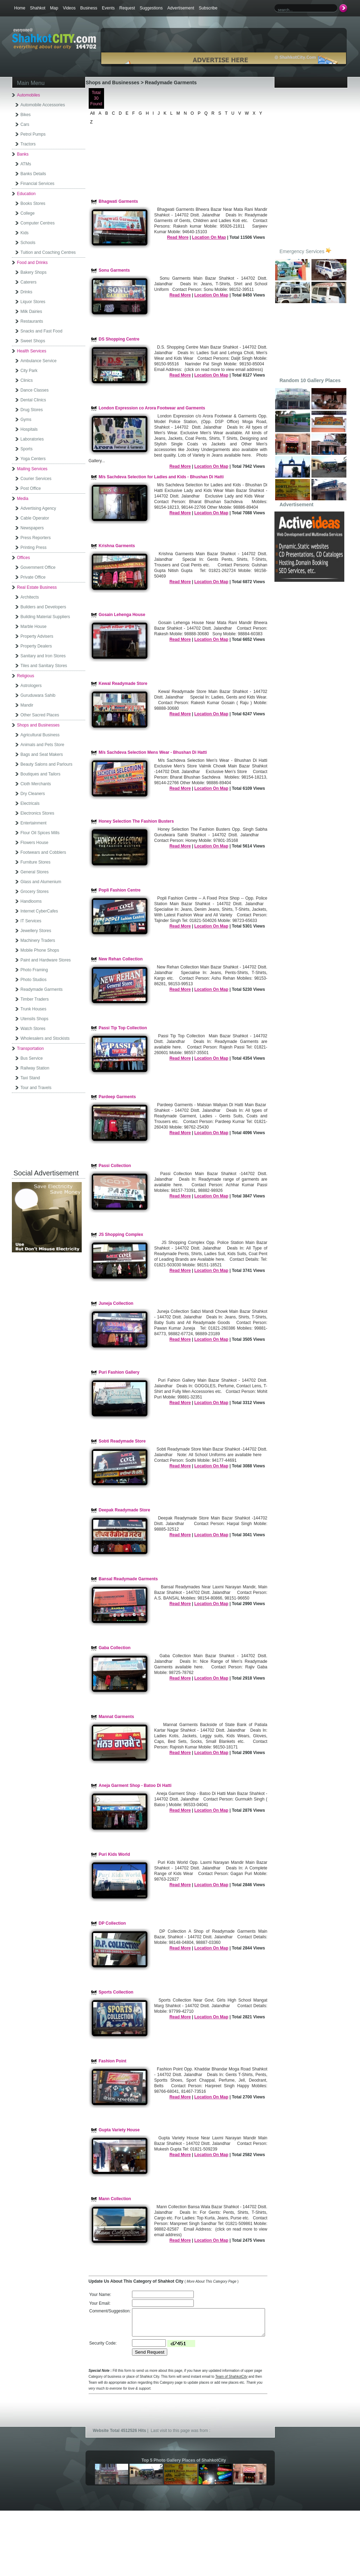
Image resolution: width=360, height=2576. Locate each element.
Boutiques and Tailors (41, 774)
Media (23, 498)
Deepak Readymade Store (124, 1510)
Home (19, 8)
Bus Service (32, 1058)
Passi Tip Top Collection (123, 1027)
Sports (27, 448)
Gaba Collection (115, 1647)
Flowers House (35, 842)
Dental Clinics (33, 400)
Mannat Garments (116, 1716)
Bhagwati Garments (118, 201)
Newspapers (32, 527)
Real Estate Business (37, 587)
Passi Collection (115, 1165)
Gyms (26, 419)
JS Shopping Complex (121, 1234)
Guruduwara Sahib (38, 695)
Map (54, 8)
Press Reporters (36, 537)
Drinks (26, 291)
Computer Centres (38, 223)
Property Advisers (37, 636)
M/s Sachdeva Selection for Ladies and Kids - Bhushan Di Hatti (161, 476)
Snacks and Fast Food (42, 331)
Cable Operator (35, 518)
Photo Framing (34, 969)
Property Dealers (36, 646)
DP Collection (112, 1923)
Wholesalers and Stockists (45, 1038)
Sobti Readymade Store (122, 1441)
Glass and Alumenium (41, 881)
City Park (29, 370)
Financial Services (37, 183)
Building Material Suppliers (45, 616)
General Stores (35, 872)
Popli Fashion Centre (120, 890)
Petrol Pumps (33, 134)
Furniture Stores (36, 862)
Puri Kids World (114, 1854)
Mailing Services (32, 468)
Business (88, 8)
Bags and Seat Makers (42, 754)
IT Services (31, 920)
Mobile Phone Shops (40, 950)
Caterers (29, 282)
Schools (28, 242)
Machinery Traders (38, 940)
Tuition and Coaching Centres (48, 252)
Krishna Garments (117, 545)
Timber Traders (35, 999)
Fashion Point (112, 2061)
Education (26, 193)
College (28, 213)
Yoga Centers (33, 458)
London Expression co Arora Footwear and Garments (152, 408)
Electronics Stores (37, 813)
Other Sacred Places (40, 715)
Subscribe (208, 8)
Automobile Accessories (43, 104)
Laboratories (32, 439)
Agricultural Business (40, 734)
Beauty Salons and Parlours (47, 764)
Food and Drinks (32, 262)
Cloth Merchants (36, 783)
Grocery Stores (35, 891)
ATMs (26, 164)
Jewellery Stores (36, 930)
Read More (177, 237)
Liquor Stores (33, 301)
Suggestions (151, 8)
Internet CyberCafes (39, 911)
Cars (25, 124)
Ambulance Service (39, 360)
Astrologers (31, 685)
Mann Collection (115, 2198)
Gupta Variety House (119, 2129)
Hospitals (29, 429)
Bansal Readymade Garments (128, 1578)
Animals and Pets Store (42, 744)
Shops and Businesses (38, 725)
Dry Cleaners (33, 793)
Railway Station (35, 1068)
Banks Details (33, 173)
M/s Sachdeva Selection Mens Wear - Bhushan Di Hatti (153, 752)
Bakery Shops (34, 272)
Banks (23, 154)
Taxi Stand (30, 1077)
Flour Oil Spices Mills (40, 832)
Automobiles (28, 95)
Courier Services (36, 478)
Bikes (26, 114)
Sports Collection (116, 1992)
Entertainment (34, 823)
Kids (25, 232)
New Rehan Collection (121, 959)
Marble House (34, 626)
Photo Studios (34, 979)
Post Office (31, 488)
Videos (69, 8)
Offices (23, 557)
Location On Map (209, 237)
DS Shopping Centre (119, 339)
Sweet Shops (33, 340)
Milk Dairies (31, 311)
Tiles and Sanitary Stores (44, 665)
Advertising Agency (38, 508)
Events (108, 8)
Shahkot (37, 8)
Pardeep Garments (117, 1096)
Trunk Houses (33, 1009)
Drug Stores (32, 409)
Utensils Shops (35, 1018)
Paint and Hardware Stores (46, 960)
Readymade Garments (42, 989)
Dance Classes (35, 390)
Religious (25, 675)
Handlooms (31, 901)
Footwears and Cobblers (43, 852)
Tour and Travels (36, 1087)
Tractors (28, 144)
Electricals (30, 803)
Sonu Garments (114, 270)
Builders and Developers (43, 606)
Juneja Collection (116, 1303)
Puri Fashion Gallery (119, 1372)
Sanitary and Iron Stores (43, 655)
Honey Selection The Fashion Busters (136, 821)
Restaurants (32, 321)
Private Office (33, 577)
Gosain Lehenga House (122, 614)
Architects (30, 597)
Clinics (27, 380)
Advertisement (180, 8)
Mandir (27, 705)
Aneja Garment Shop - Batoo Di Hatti (135, 1785)
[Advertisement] (50, 1128)
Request (127, 8)
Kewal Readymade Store (123, 683)
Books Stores (33, 203)
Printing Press (34, 547)
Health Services (31, 351)
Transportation (30, 1048)
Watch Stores (33, 1028)
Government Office (38, 567)
